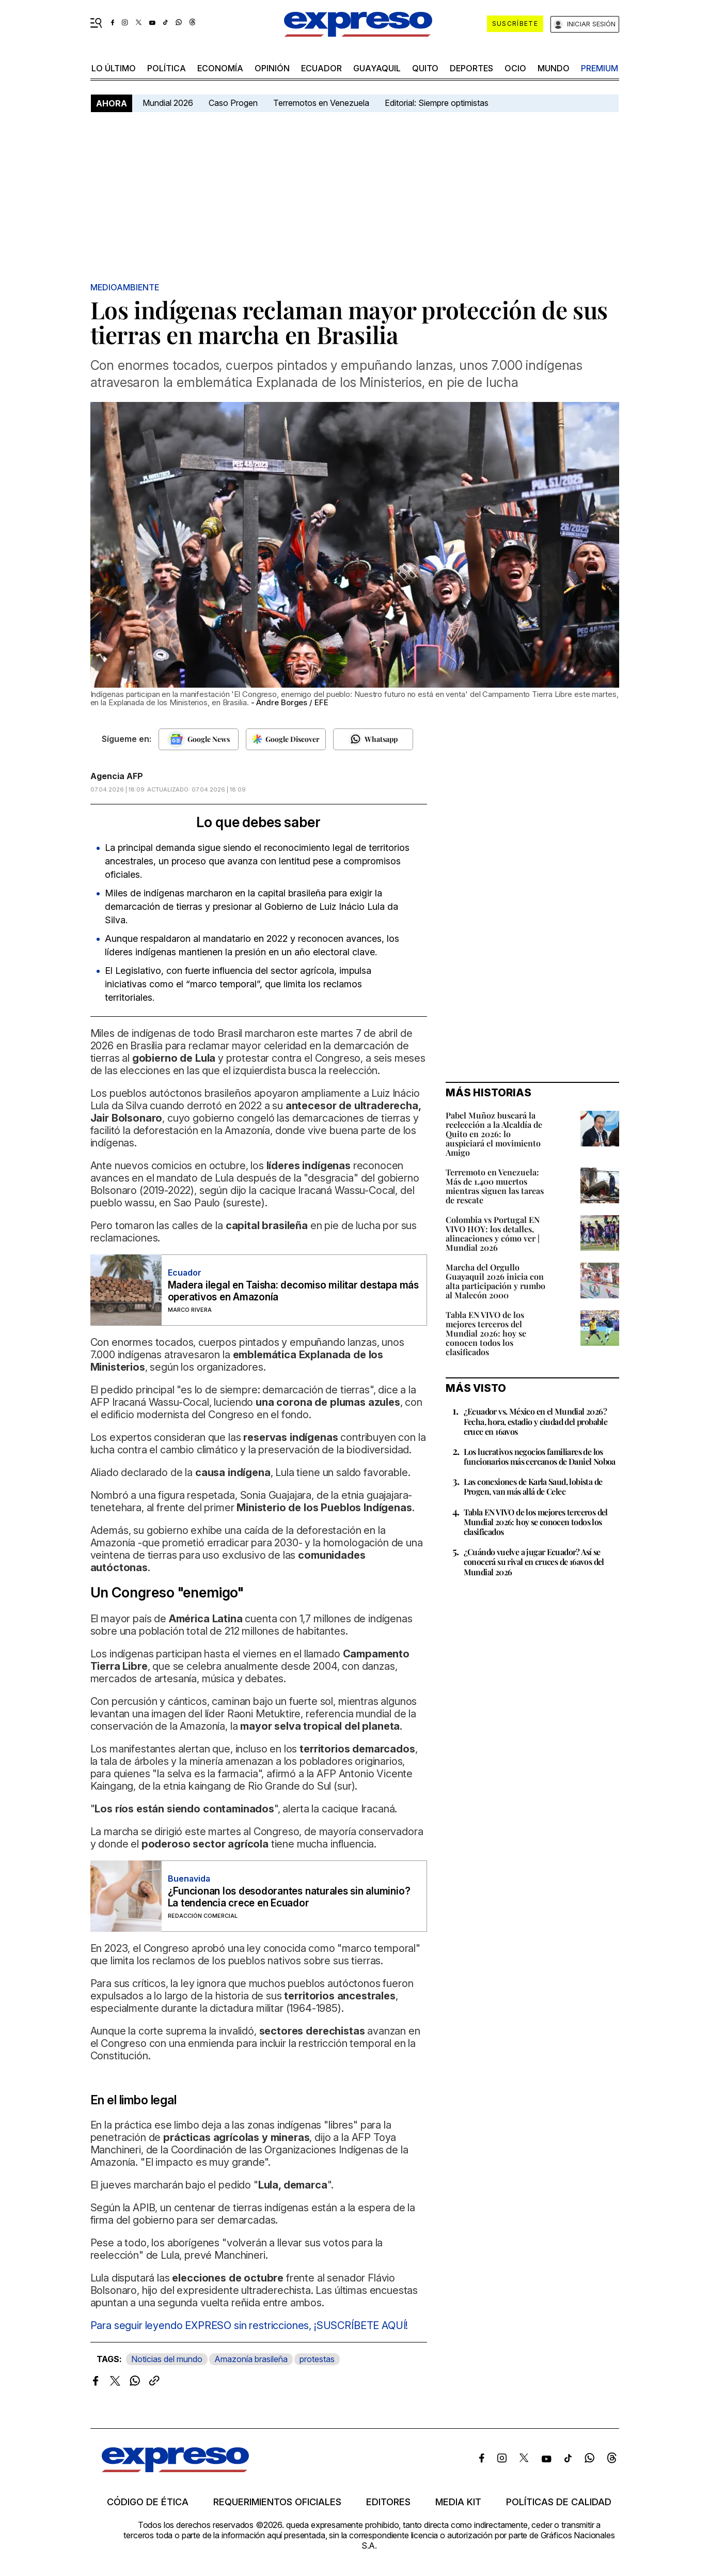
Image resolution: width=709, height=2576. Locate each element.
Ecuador (321, 68)
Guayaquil (377, 68)
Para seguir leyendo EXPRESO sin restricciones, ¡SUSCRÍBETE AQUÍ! (249, 2325)
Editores (388, 2502)
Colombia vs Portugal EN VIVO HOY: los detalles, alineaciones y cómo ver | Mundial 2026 (493, 1233)
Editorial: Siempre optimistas (437, 103)
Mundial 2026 (168, 103)
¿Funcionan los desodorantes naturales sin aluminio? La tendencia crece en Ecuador (289, 1897)
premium (599, 68)
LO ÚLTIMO (113, 68)
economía (220, 68)
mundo (554, 68)
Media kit (458, 2502)
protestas (317, 2359)
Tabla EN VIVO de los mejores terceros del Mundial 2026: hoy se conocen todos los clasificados (486, 1333)
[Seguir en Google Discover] (286, 739)
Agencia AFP (116, 776)
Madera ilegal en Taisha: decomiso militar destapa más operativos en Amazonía (293, 1291)
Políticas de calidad (558, 2502)
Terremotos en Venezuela (321, 103)
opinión (272, 68)
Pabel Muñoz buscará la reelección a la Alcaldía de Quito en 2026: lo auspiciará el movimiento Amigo (494, 1134)
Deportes (471, 68)
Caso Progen (233, 103)
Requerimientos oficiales (277, 2502)
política (166, 68)
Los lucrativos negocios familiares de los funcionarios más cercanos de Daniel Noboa (540, 1456)
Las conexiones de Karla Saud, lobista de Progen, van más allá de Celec (533, 1486)
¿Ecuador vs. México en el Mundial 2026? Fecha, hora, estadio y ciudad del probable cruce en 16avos (536, 1421)
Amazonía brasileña (251, 2359)
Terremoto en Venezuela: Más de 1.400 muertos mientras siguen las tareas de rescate (495, 1186)
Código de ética (147, 2502)
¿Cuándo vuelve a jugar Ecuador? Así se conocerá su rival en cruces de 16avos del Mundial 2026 (534, 1561)
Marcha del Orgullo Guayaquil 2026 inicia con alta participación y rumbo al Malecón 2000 (495, 1281)
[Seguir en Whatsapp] (373, 739)
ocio (515, 68)
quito (425, 68)
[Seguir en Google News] (199, 739)
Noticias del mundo (166, 2359)
